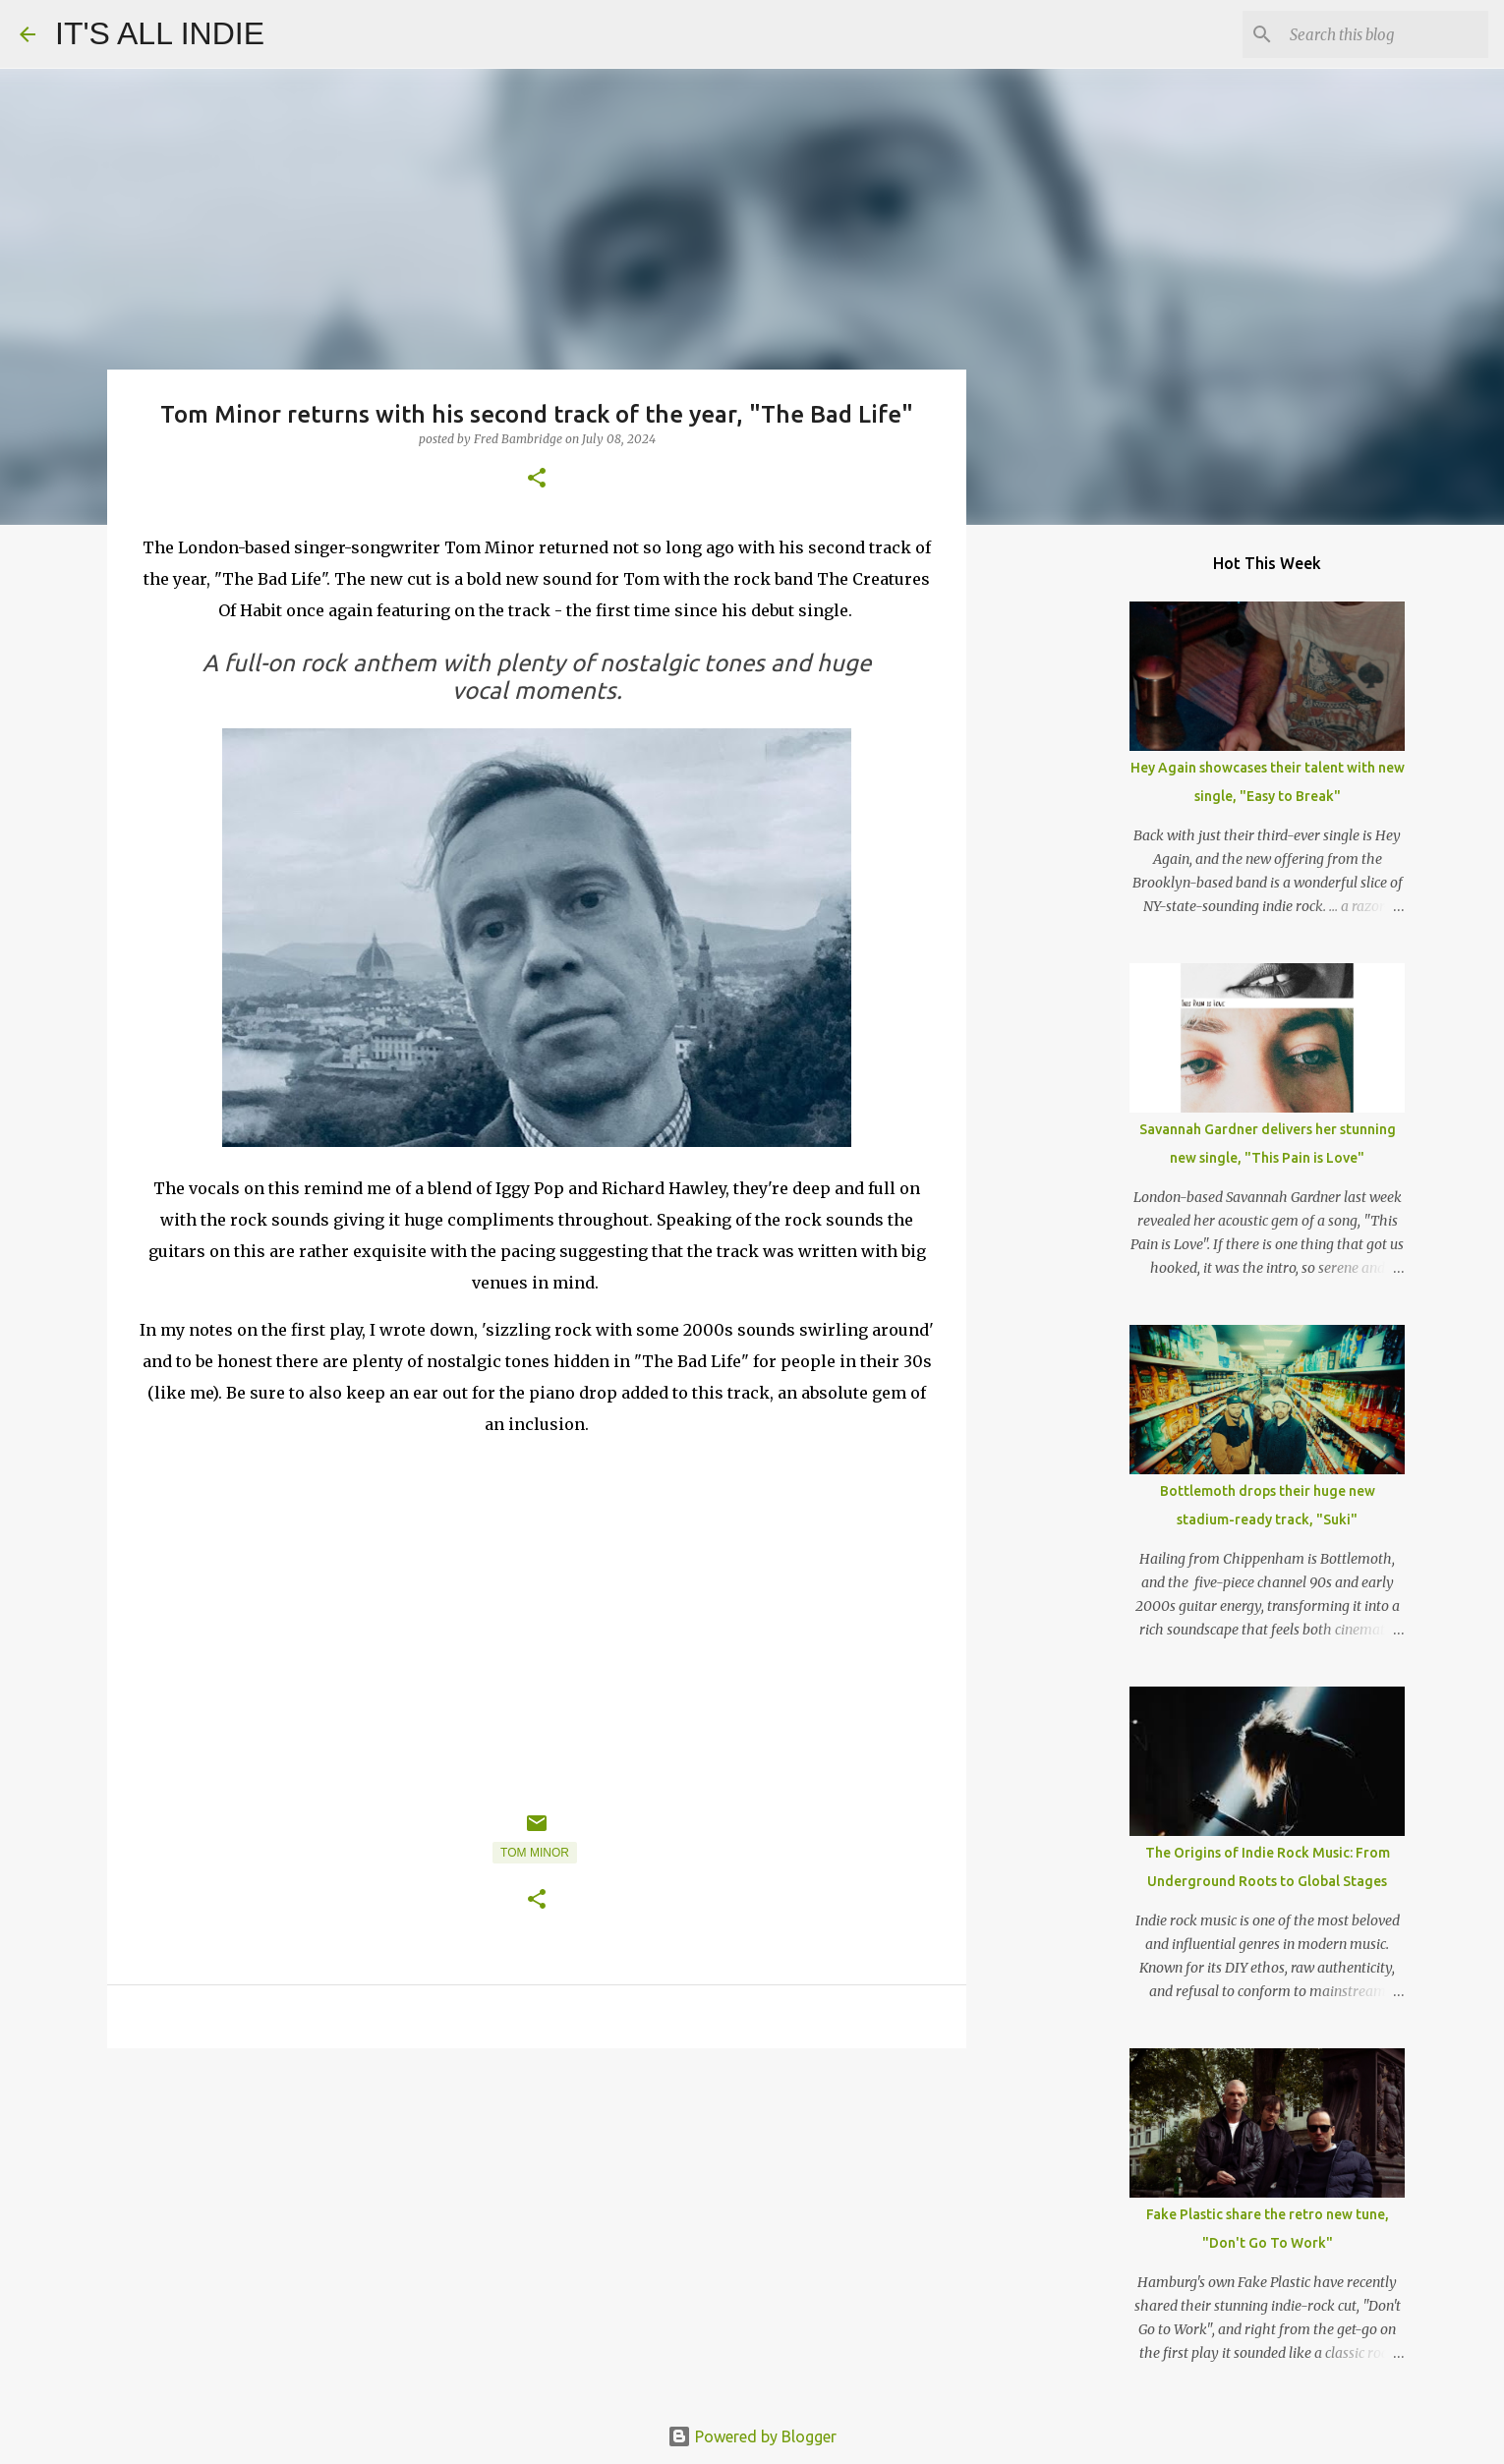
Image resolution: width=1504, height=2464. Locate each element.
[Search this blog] (1385, 34)
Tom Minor (534, 1853)
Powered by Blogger (752, 2436)
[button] (537, 479)
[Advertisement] (536, 2215)
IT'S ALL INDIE (159, 33)
